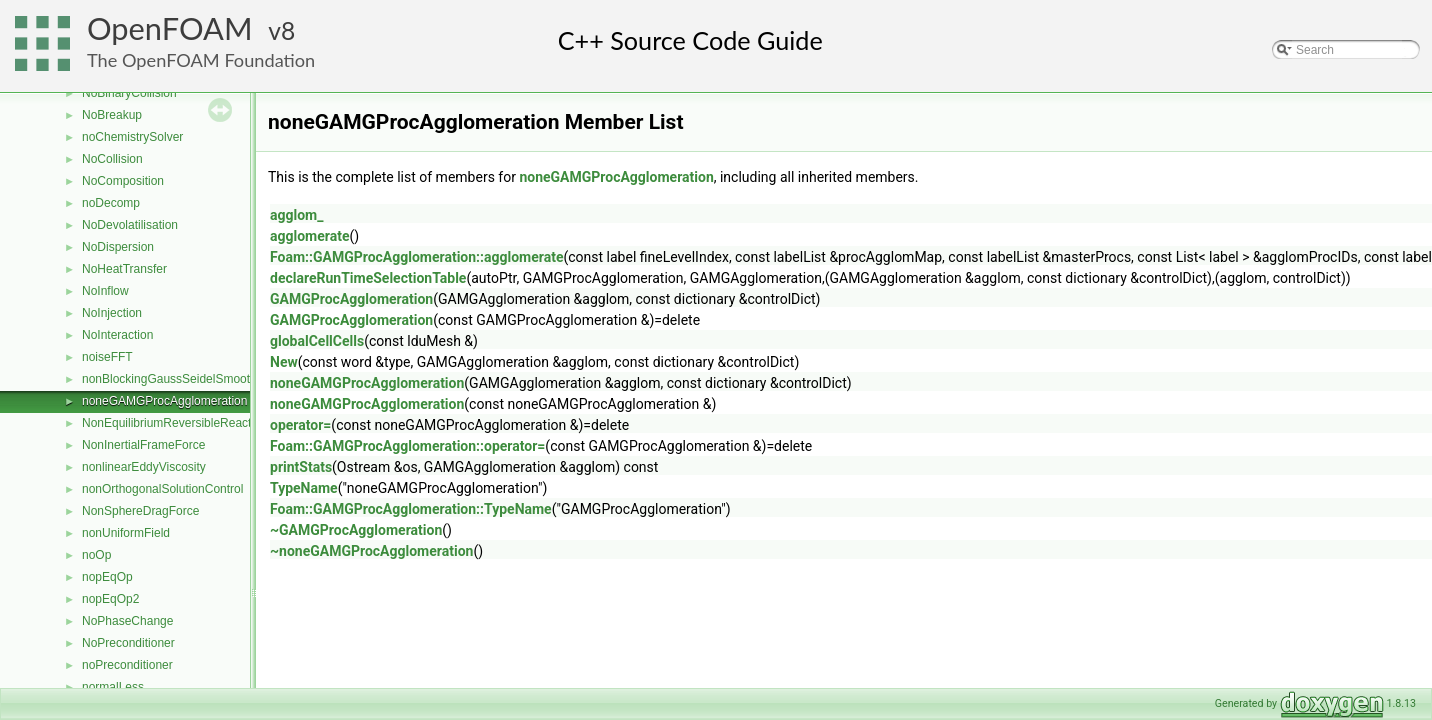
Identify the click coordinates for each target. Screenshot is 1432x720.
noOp (96, 555)
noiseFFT (107, 357)
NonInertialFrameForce (143, 445)
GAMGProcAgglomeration (351, 299)
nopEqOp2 (110, 599)
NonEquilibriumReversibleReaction (174, 423)
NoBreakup (112, 115)
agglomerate (309, 236)
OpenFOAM (170, 28)
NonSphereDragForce (140, 511)
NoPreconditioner (128, 643)
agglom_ (296, 215)
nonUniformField (126, 533)
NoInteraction (117, 335)
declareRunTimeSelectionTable (368, 278)
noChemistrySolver (132, 137)
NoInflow (105, 291)
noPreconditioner (127, 665)
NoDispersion (118, 247)
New (284, 362)
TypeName (304, 488)
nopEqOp (107, 577)
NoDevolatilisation (130, 225)
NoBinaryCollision (129, 93)
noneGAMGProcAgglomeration (164, 401)
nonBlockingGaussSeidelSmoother (174, 379)
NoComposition (123, 181)
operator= (300, 425)
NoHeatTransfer (124, 269)
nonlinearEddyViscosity (144, 467)
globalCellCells (317, 341)
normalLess (113, 687)
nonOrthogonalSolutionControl (162, 489)
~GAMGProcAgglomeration (356, 530)
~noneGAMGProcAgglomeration (371, 551)
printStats (301, 467)
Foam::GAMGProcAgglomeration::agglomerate (416, 257)
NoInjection (112, 313)
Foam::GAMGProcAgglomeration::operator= (407, 446)
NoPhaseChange (127, 621)
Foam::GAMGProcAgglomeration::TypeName (411, 509)
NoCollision (112, 159)
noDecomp (111, 203)
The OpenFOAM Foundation (201, 60)
